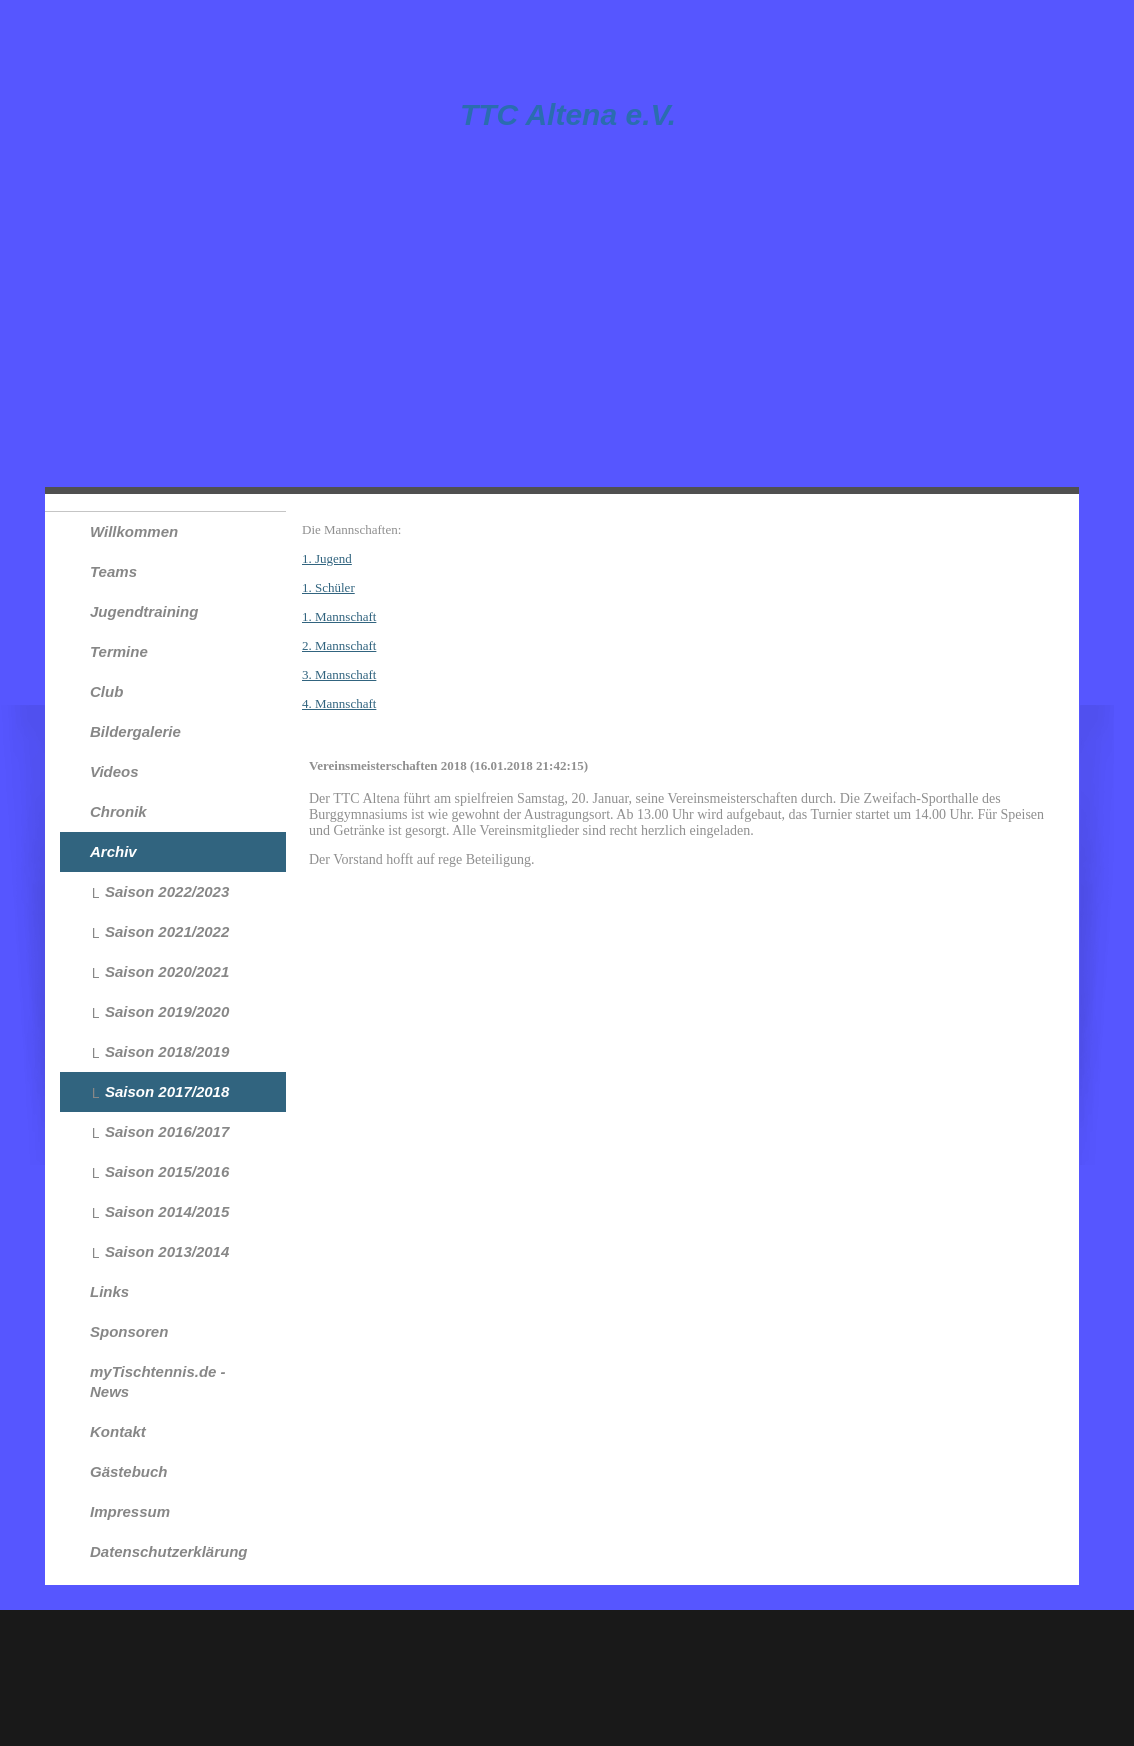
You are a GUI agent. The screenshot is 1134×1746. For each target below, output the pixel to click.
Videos (114, 771)
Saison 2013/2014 (167, 1251)
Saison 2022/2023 (167, 891)
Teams (113, 571)
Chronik (118, 811)
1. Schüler (328, 587)
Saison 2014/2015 (167, 1211)
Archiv (113, 851)
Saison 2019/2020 (167, 1011)
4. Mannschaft (339, 703)
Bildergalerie (135, 731)
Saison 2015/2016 (167, 1171)
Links (109, 1291)
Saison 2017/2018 (167, 1091)
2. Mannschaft (339, 645)
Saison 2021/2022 (167, 931)
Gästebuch (129, 1471)
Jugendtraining (144, 611)
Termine (119, 651)
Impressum (130, 1511)
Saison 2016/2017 (167, 1131)
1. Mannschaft (339, 616)
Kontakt (118, 1431)
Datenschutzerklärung (169, 1551)
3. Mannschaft (339, 674)
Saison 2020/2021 (167, 971)
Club (106, 691)
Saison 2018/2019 (167, 1051)
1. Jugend (327, 558)
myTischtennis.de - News (158, 1381)
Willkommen (134, 531)
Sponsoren (129, 1331)
